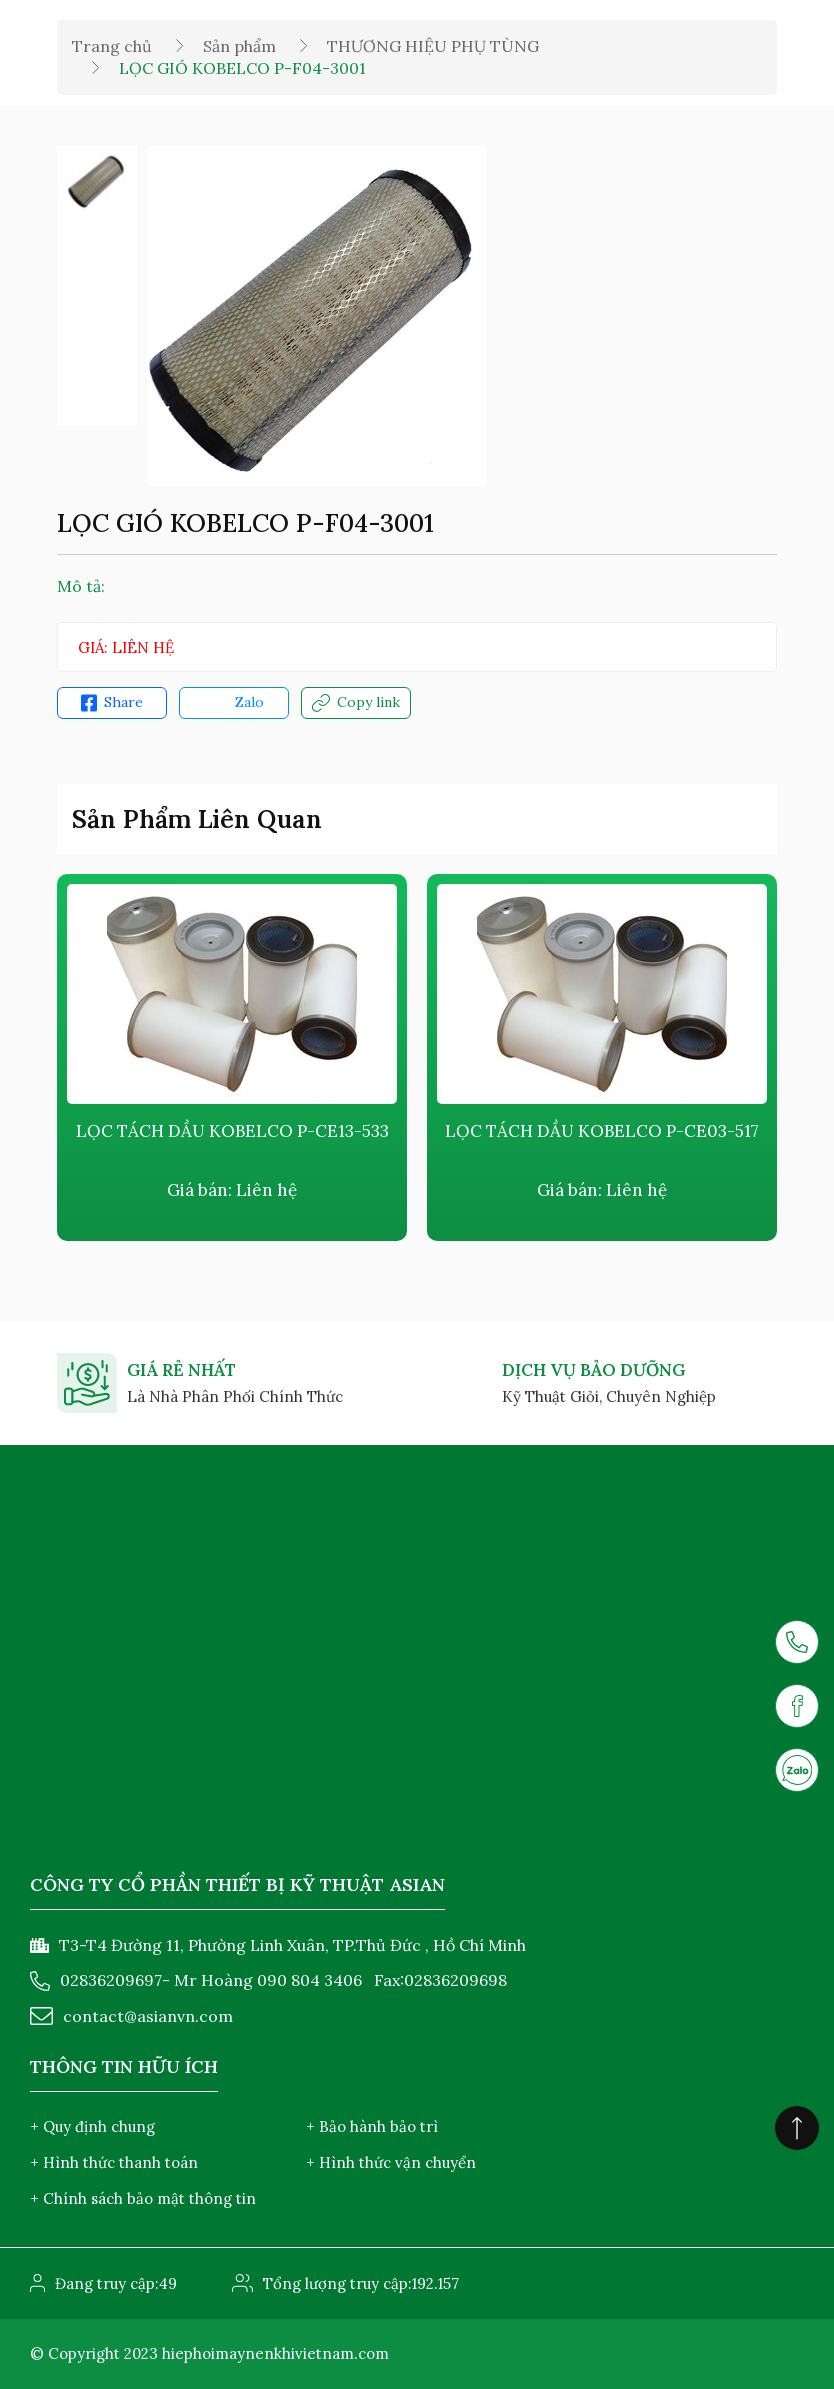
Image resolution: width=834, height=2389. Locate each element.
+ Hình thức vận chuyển (391, 2162)
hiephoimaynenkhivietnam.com (275, 2353)
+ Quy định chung (92, 2126)
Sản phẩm (239, 46)
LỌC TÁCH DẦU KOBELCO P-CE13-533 (232, 1131)
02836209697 (111, 1980)
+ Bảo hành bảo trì (372, 2126)
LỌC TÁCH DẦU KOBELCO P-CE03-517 (602, 1131)
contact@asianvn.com (148, 2016)
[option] (97, 181)
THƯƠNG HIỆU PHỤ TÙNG (433, 46)
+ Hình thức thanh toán (114, 2162)
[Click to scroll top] (797, 2128)
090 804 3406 (309, 1980)
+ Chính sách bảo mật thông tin (143, 2198)
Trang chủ (112, 46)
